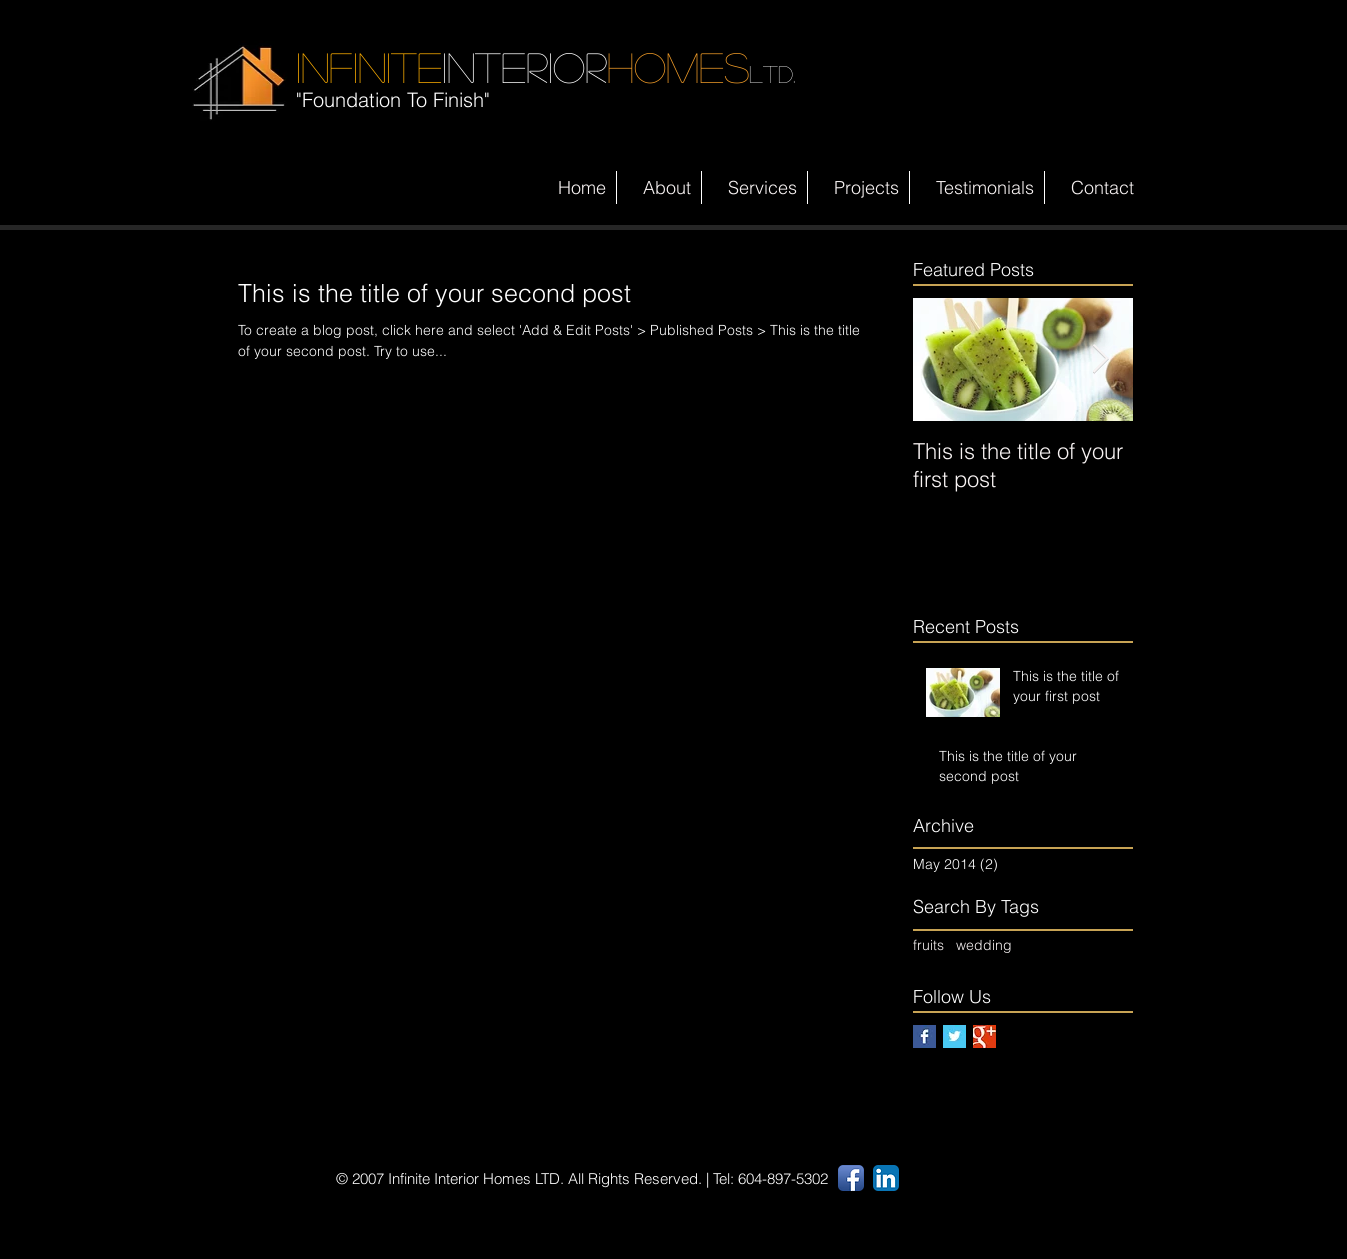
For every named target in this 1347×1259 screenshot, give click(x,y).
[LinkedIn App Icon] (886, 1178)
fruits (928, 945)
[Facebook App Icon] (851, 1178)
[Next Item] (1101, 359)
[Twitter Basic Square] (954, 1036)
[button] (754, 187)
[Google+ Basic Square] (984, 1036)
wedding (984, 945)
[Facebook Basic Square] (924, 1036)
